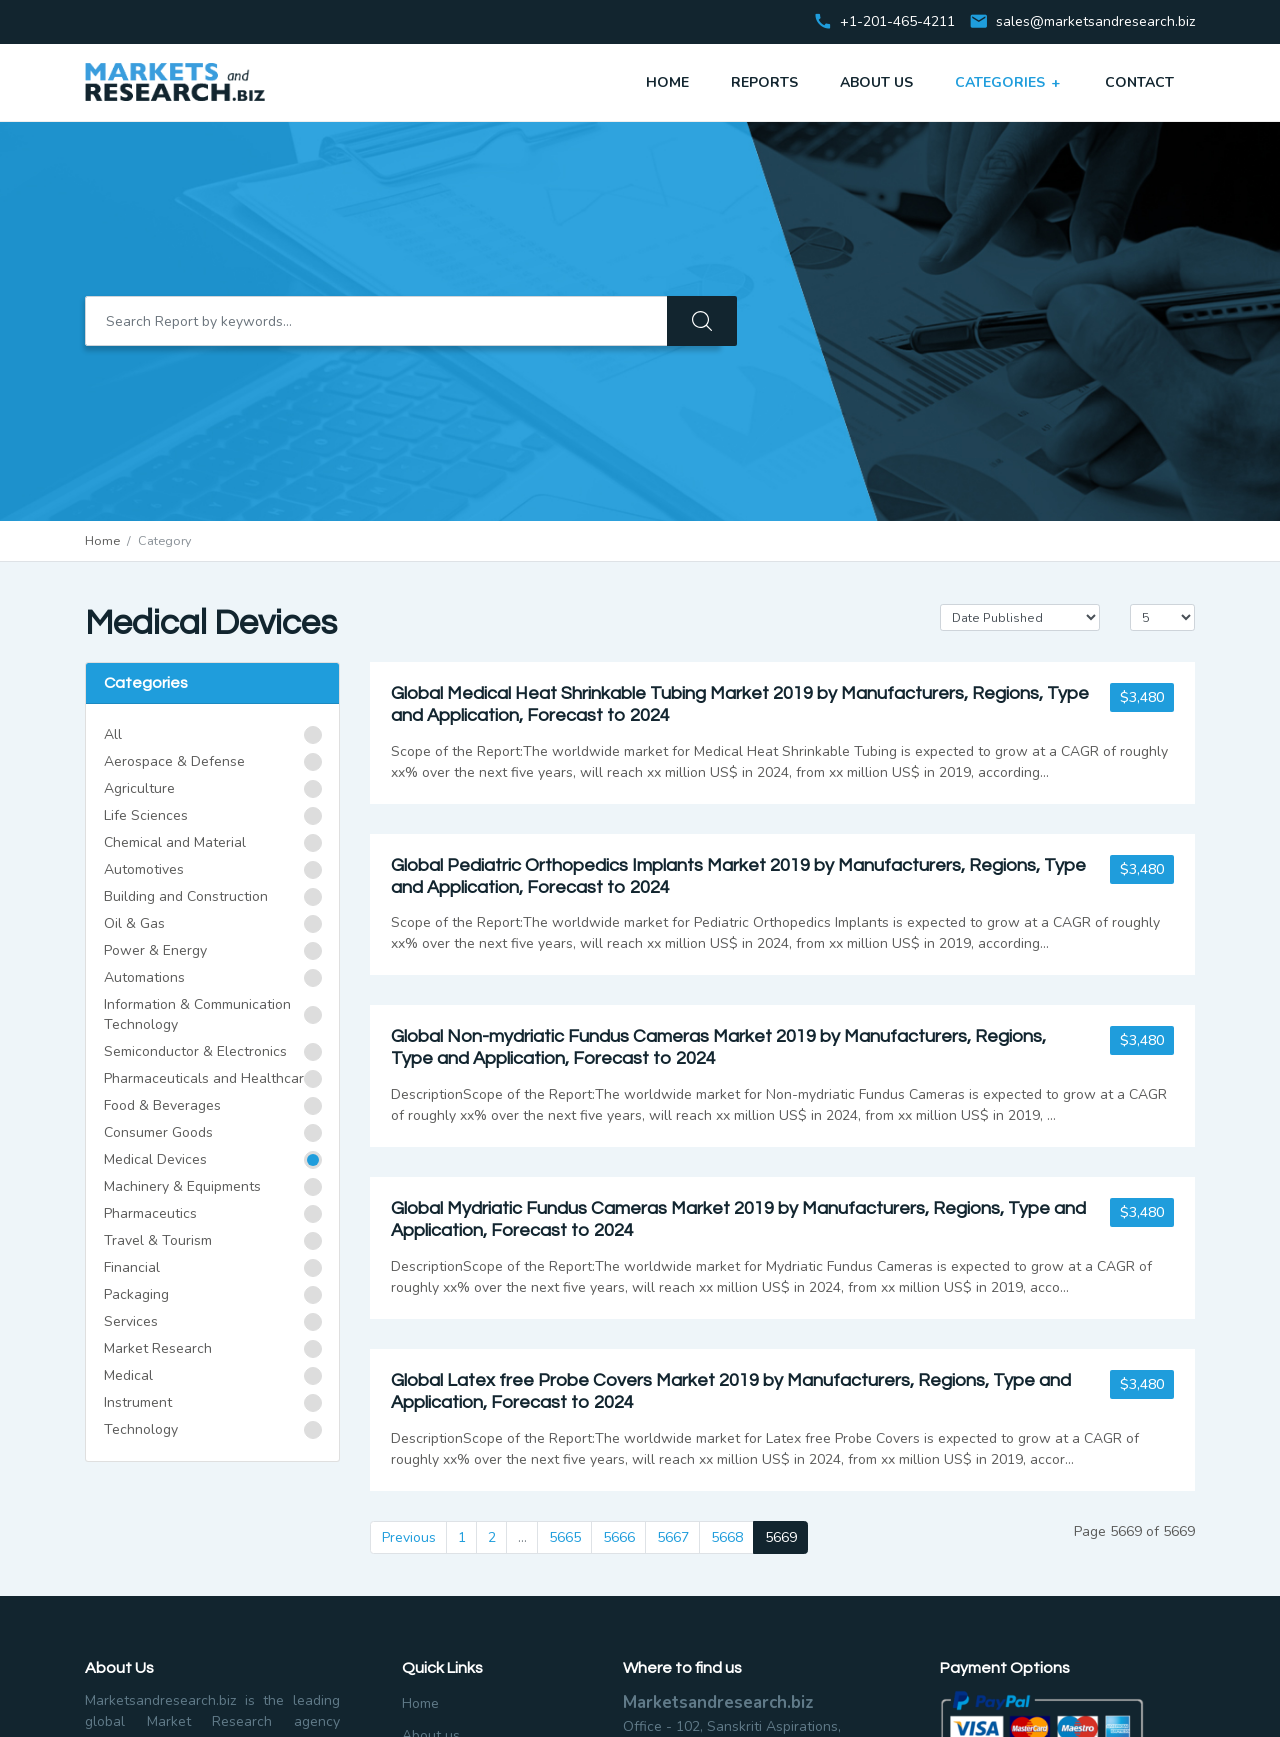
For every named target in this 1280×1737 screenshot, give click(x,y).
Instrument (138, 1402)
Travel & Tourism (158, 1240)
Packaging (136, 1294)
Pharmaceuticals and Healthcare (208, 1078)
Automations (144, 977)
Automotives (144, 869)
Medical (128, 1375)
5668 (727, 1537)
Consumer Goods (158, 1132)
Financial (132, 1267)
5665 (565, 1537)
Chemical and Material (175, 842)
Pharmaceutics (150, 1213)
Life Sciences (146, 815)
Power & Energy (155, 950)
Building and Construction (186, 896)
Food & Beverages (162, 1105)
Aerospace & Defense (174, 761)
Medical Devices (155, 1159)
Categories (1009, 82)
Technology (141, 1429)
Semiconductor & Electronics (195, 1051)
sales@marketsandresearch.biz (1095, 22)
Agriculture (139, 788)
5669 (781, 1537)
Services (131, 1321)
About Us (876, 82)
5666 (619, 1537)
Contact (1139, 82)
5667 (673, 1537)
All (113, 734)
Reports (764, 82)
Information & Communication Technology (197, 1014)
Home (667, 82)
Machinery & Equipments (182, 1186)
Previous (409, 1537)
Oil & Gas (134, 923)
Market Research (158, 1348)
